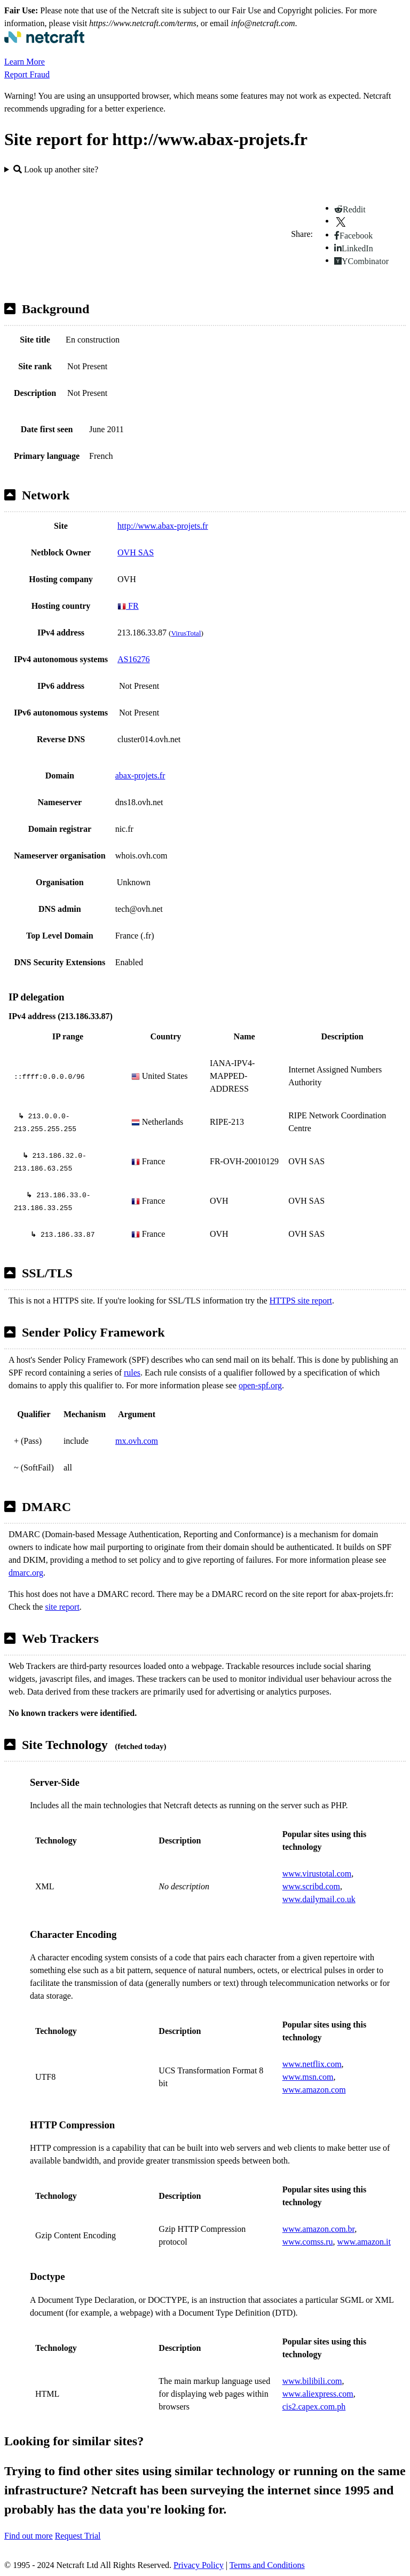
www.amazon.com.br (318, 2228)
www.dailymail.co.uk (319, 1899)
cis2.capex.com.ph (314, 2406)
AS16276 (133, 659)
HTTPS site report (301, 1300)
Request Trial (78, 2535)
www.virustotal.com (317, 1873)
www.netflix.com (312, 2064)
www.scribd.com (311, 1886)
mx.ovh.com (136, 1440)
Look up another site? (55, 169)
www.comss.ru (307, 2241)
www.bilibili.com (312, 2381)
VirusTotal (186, 633)
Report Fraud (27, 74)
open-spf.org (260, 1385)
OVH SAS (135, 552)
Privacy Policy (199, 2565)
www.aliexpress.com (317, 2393)
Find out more (28, 2535)
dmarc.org (26, 1572)
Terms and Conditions (267, 2565)
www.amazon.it (364, 2241)
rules (132, 1372)
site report (62, 1606)
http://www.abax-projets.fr (162, 525)
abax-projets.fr (140, 775)
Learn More (24, 61)
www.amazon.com (314, 2089)
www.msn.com (308, 2076)
